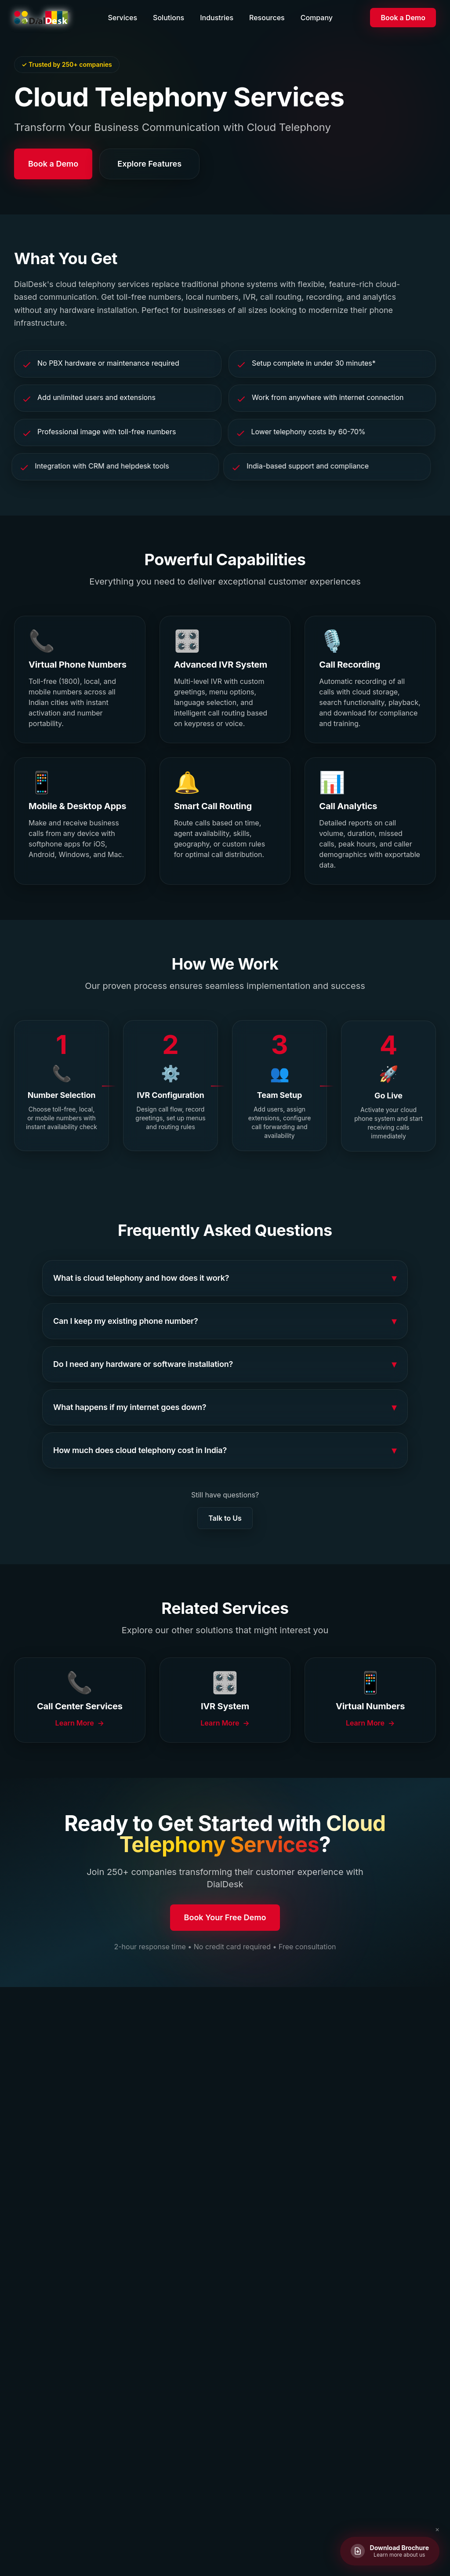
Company (317, 17)
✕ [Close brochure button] (437, 2529)
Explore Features (149, 163)
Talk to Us (225, 1518)
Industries (216, 17)
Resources (267, 17)
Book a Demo (403, 17)
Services (122, 17)
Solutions (168, 17)
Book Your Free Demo (225, 1918)
